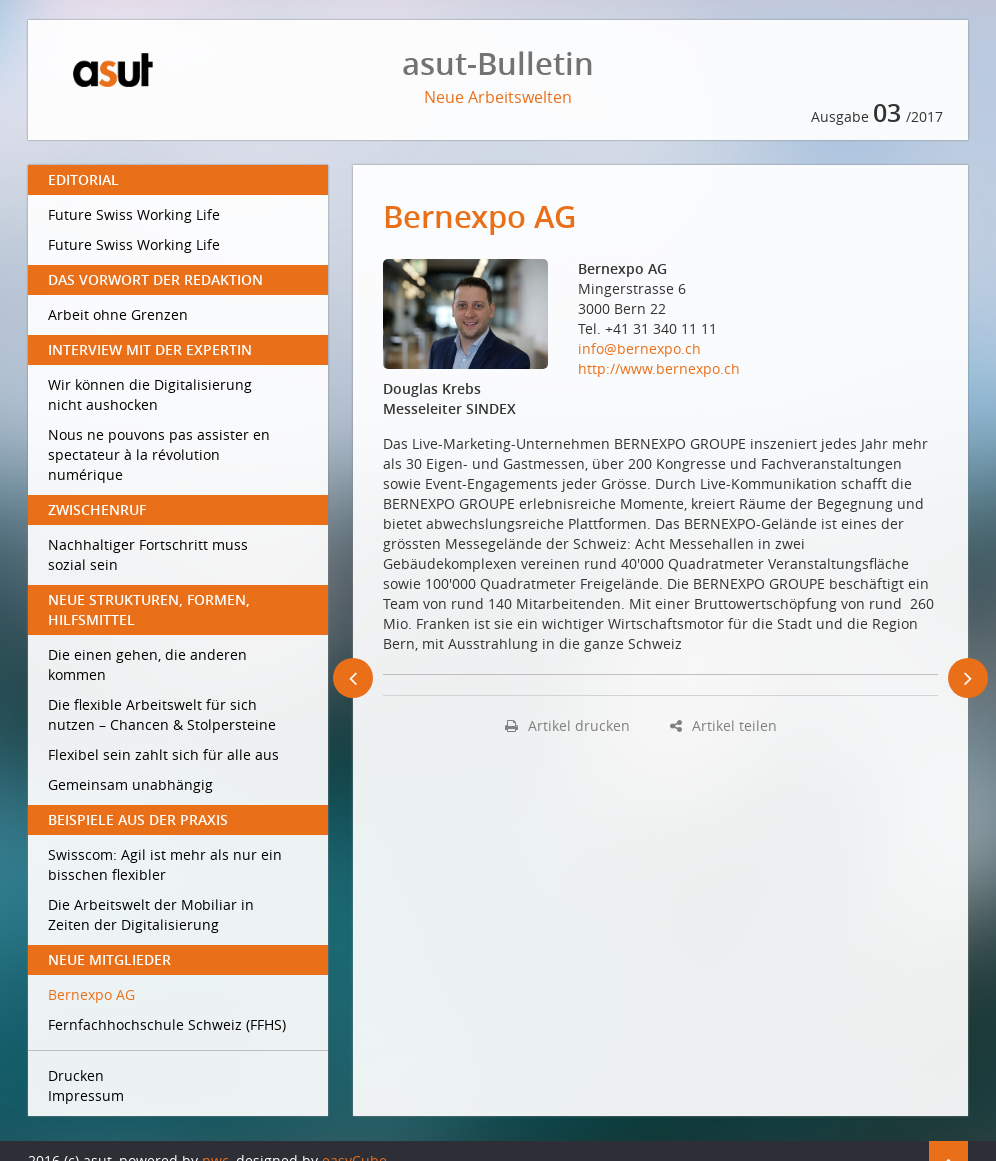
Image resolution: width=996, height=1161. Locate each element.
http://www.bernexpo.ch (659, 368)
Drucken (76, 1075)
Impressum (86, 1095)
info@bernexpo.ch (639, 348)
